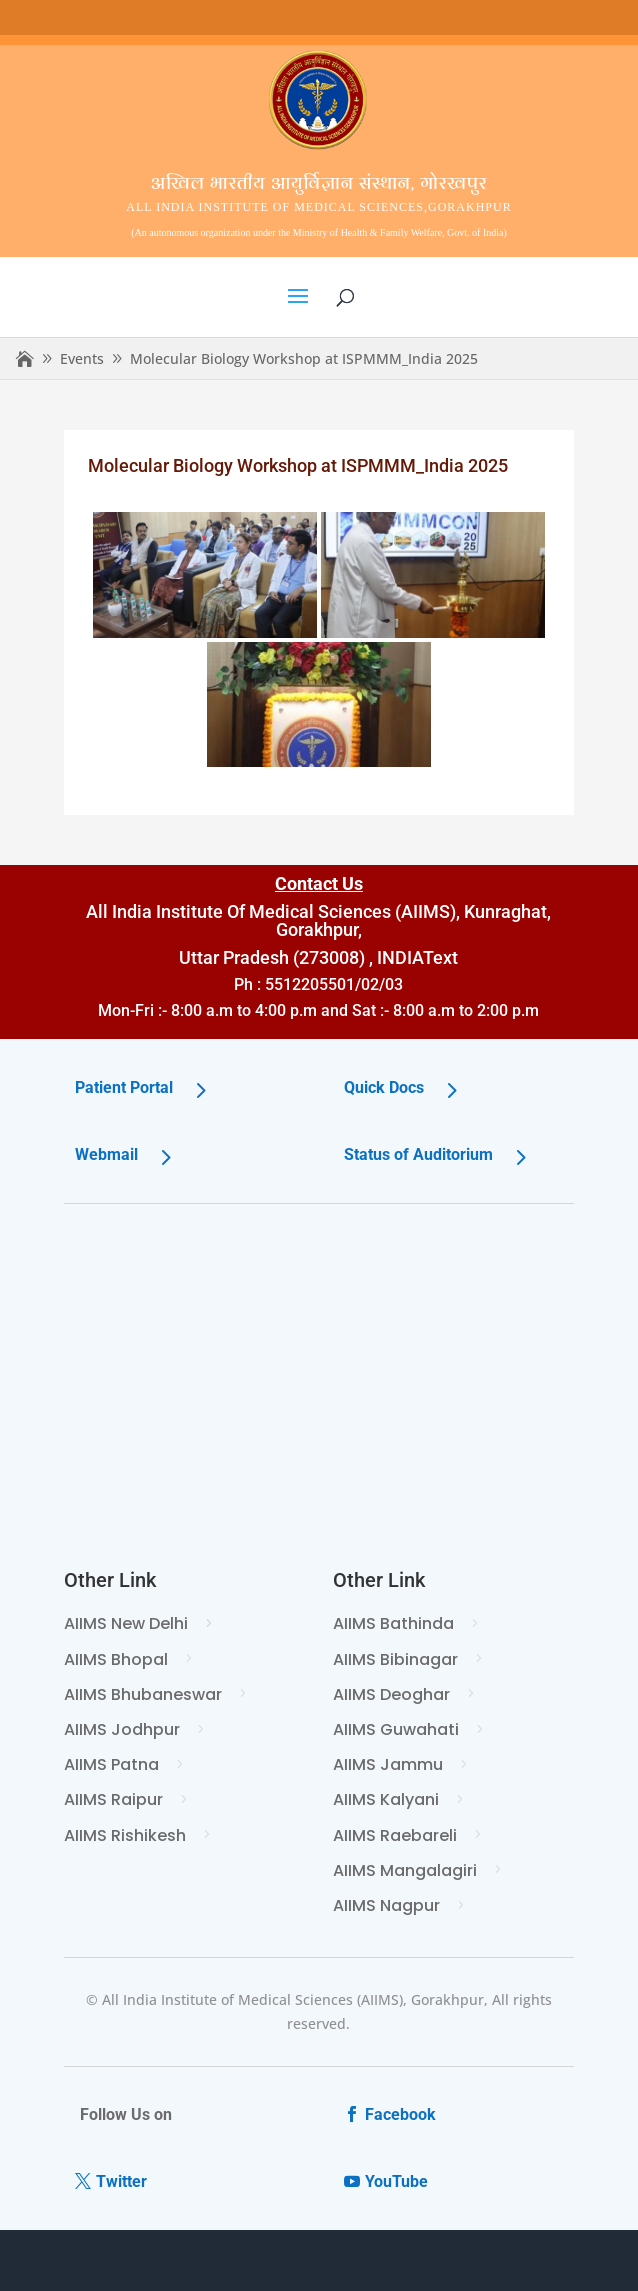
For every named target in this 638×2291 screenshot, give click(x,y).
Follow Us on (126, 2114)
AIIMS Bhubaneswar (143, 1694)
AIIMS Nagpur (386, 1905)
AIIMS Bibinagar (395, 1659)
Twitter (121, 2181)
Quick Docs (384, 1087)
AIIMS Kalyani (386, 1799)
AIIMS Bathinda (393, 1623)
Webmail (106, 1154)
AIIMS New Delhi (126, 1623)
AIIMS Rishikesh (125, 1835)
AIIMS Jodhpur (122, 1729)
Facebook (400, 2114)
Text (440, 957)
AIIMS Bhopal (116, 1659)
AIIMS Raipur (113, 1799)
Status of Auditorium (418, 1154)
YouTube (396, 2181)
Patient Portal (124, 1087)
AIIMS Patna (111, 1764)
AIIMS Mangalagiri (405, 1870)
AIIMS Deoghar (391, 1694)
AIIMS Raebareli (395, 1835)
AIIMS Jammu (388, 1764)
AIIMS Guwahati (396, 1729)
